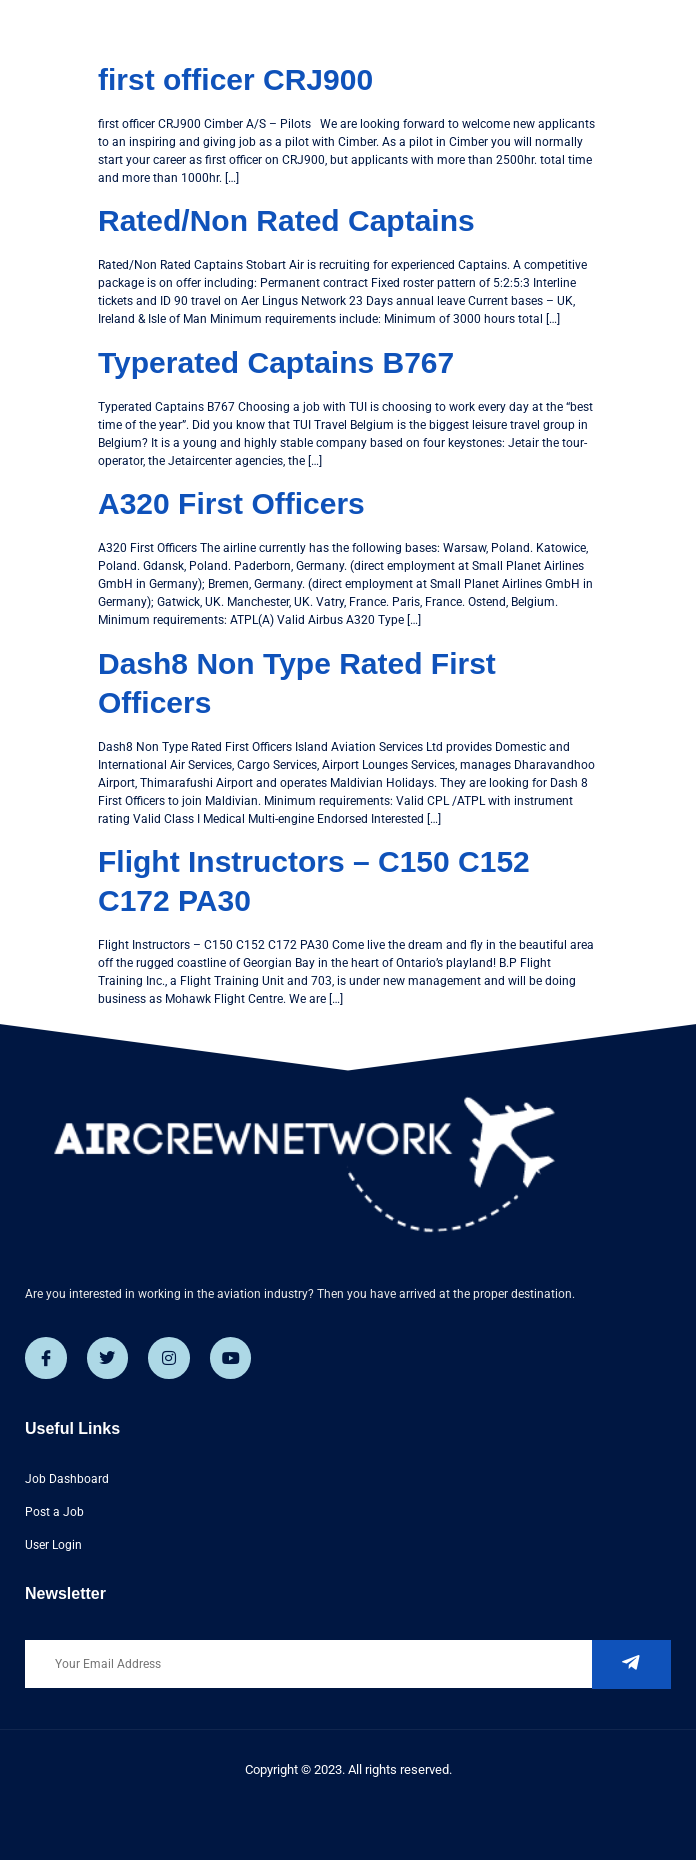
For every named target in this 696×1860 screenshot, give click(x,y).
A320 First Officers (231, 503)
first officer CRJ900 (235, 79)
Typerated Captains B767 (276, 362)
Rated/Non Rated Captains (286, 220)
